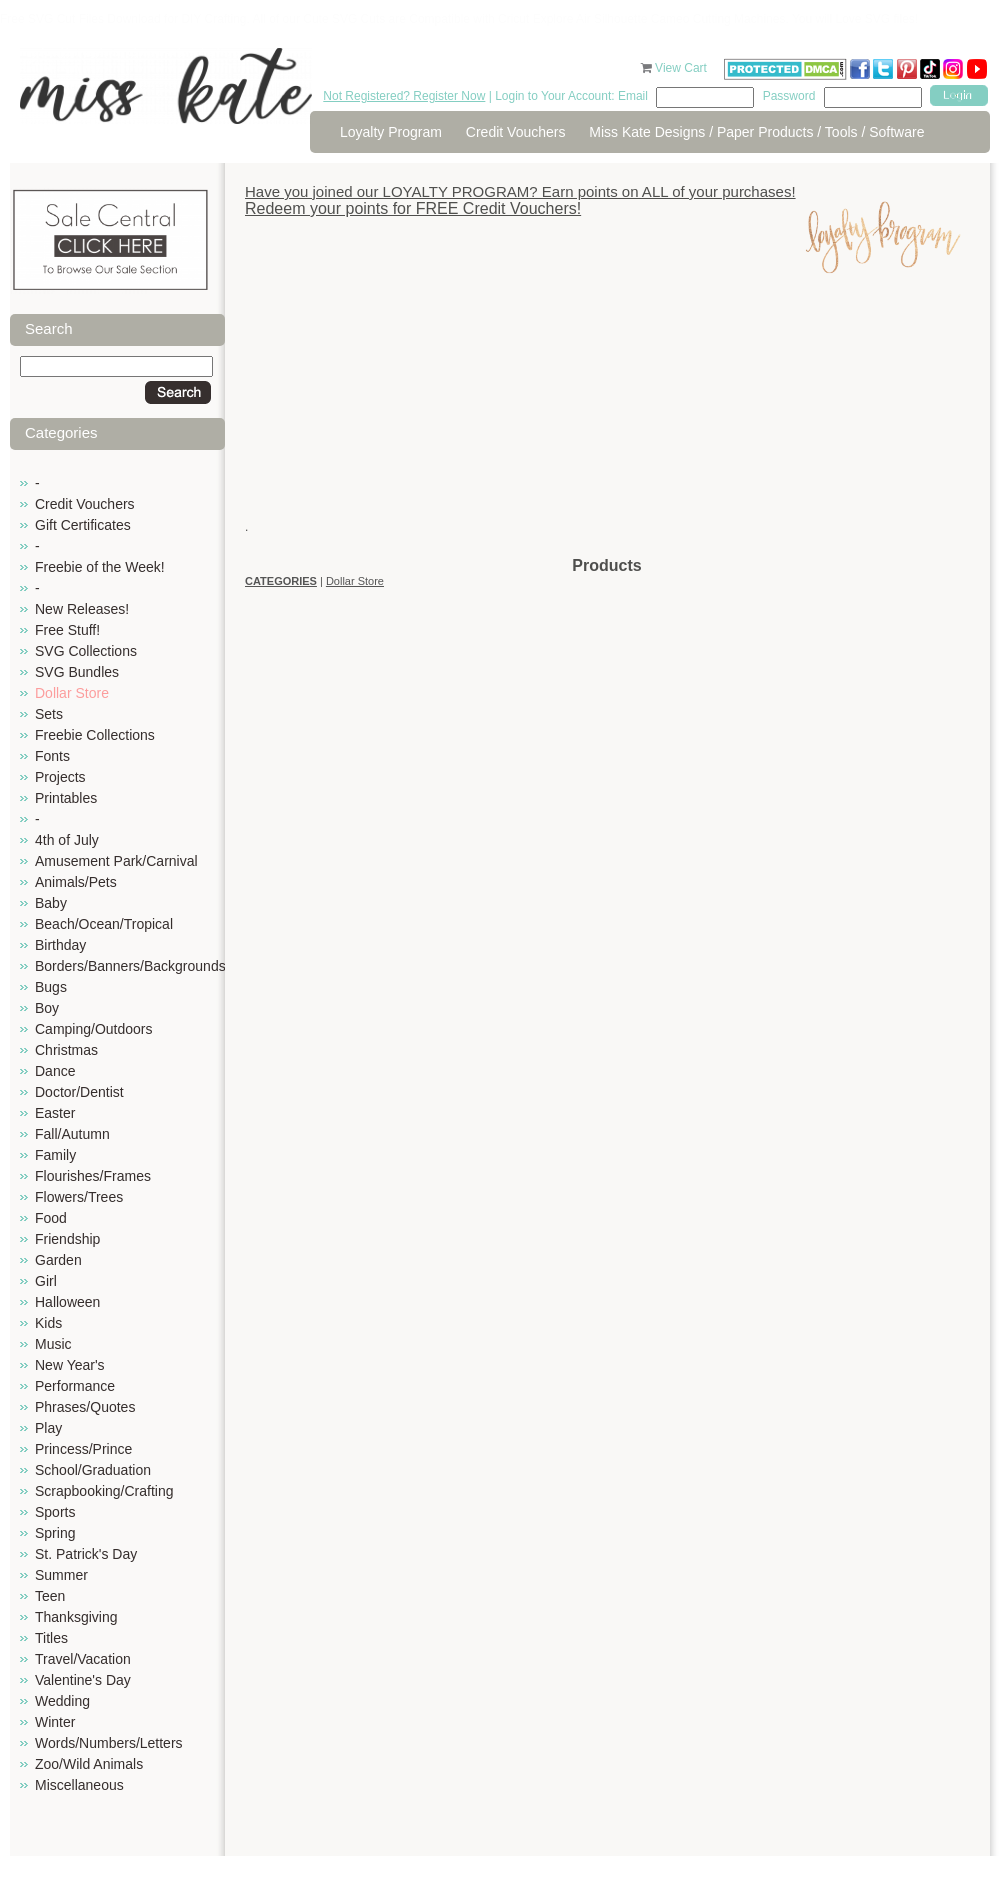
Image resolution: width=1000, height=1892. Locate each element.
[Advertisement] (607, 415)
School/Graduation (93, 1470)
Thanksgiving (76, 1617)
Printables (66, 798)
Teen (50, 1596)
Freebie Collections (95, 735)
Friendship (67, 1239)
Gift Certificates (83, 525)
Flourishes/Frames (93, 1176)
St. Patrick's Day (86, 1554)
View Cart (682, 68)
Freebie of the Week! (100, 567)
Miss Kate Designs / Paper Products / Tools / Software (756, 132)
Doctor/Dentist (79, 1092)
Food (51, 1218)
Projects (60, 777)
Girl (46, 1281)
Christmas (66, 1050)
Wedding (62, 1701)
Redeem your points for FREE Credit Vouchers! (413, 208)
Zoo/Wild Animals (89, 1764)
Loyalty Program (391, 132)
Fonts (52, 756)
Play (48, 1428)
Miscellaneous (79, 1785)
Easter (55, 1113)
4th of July (67, 840)
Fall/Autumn (72, 1134)
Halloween (67, 1302)
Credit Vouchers (516, 132)
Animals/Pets (76, 882)
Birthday (60, 945)
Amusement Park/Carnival (116, 861)
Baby (51, 903)
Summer (61, 1575)
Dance (55, 1071)
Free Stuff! (67, 630)
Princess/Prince (83, 1449)
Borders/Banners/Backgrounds (130, 966)
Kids (48, 1323)
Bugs (51, 987)
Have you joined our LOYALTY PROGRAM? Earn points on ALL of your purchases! (520, 191)
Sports (55, 1512)
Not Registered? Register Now (404, 96)
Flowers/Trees (79, 1197)
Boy (47, 1008)
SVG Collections (86, 651)
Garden (58, 1260)
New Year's (70, 1365)
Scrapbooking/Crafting (104, 1491)
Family (55, 1155)
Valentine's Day (83, 1680)
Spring (55, 1533)
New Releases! (82, 609)
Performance (75, 1386)
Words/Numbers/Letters (109, 1743)
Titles (51, 1638)
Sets (49, 714)
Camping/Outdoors (94, 1029)
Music (53, 1344)
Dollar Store (72, 693)
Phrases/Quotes (85, 1407)
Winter (55, 1722)
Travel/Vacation (83, 1659)
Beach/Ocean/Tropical (104, 924)
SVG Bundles (77, 672)
